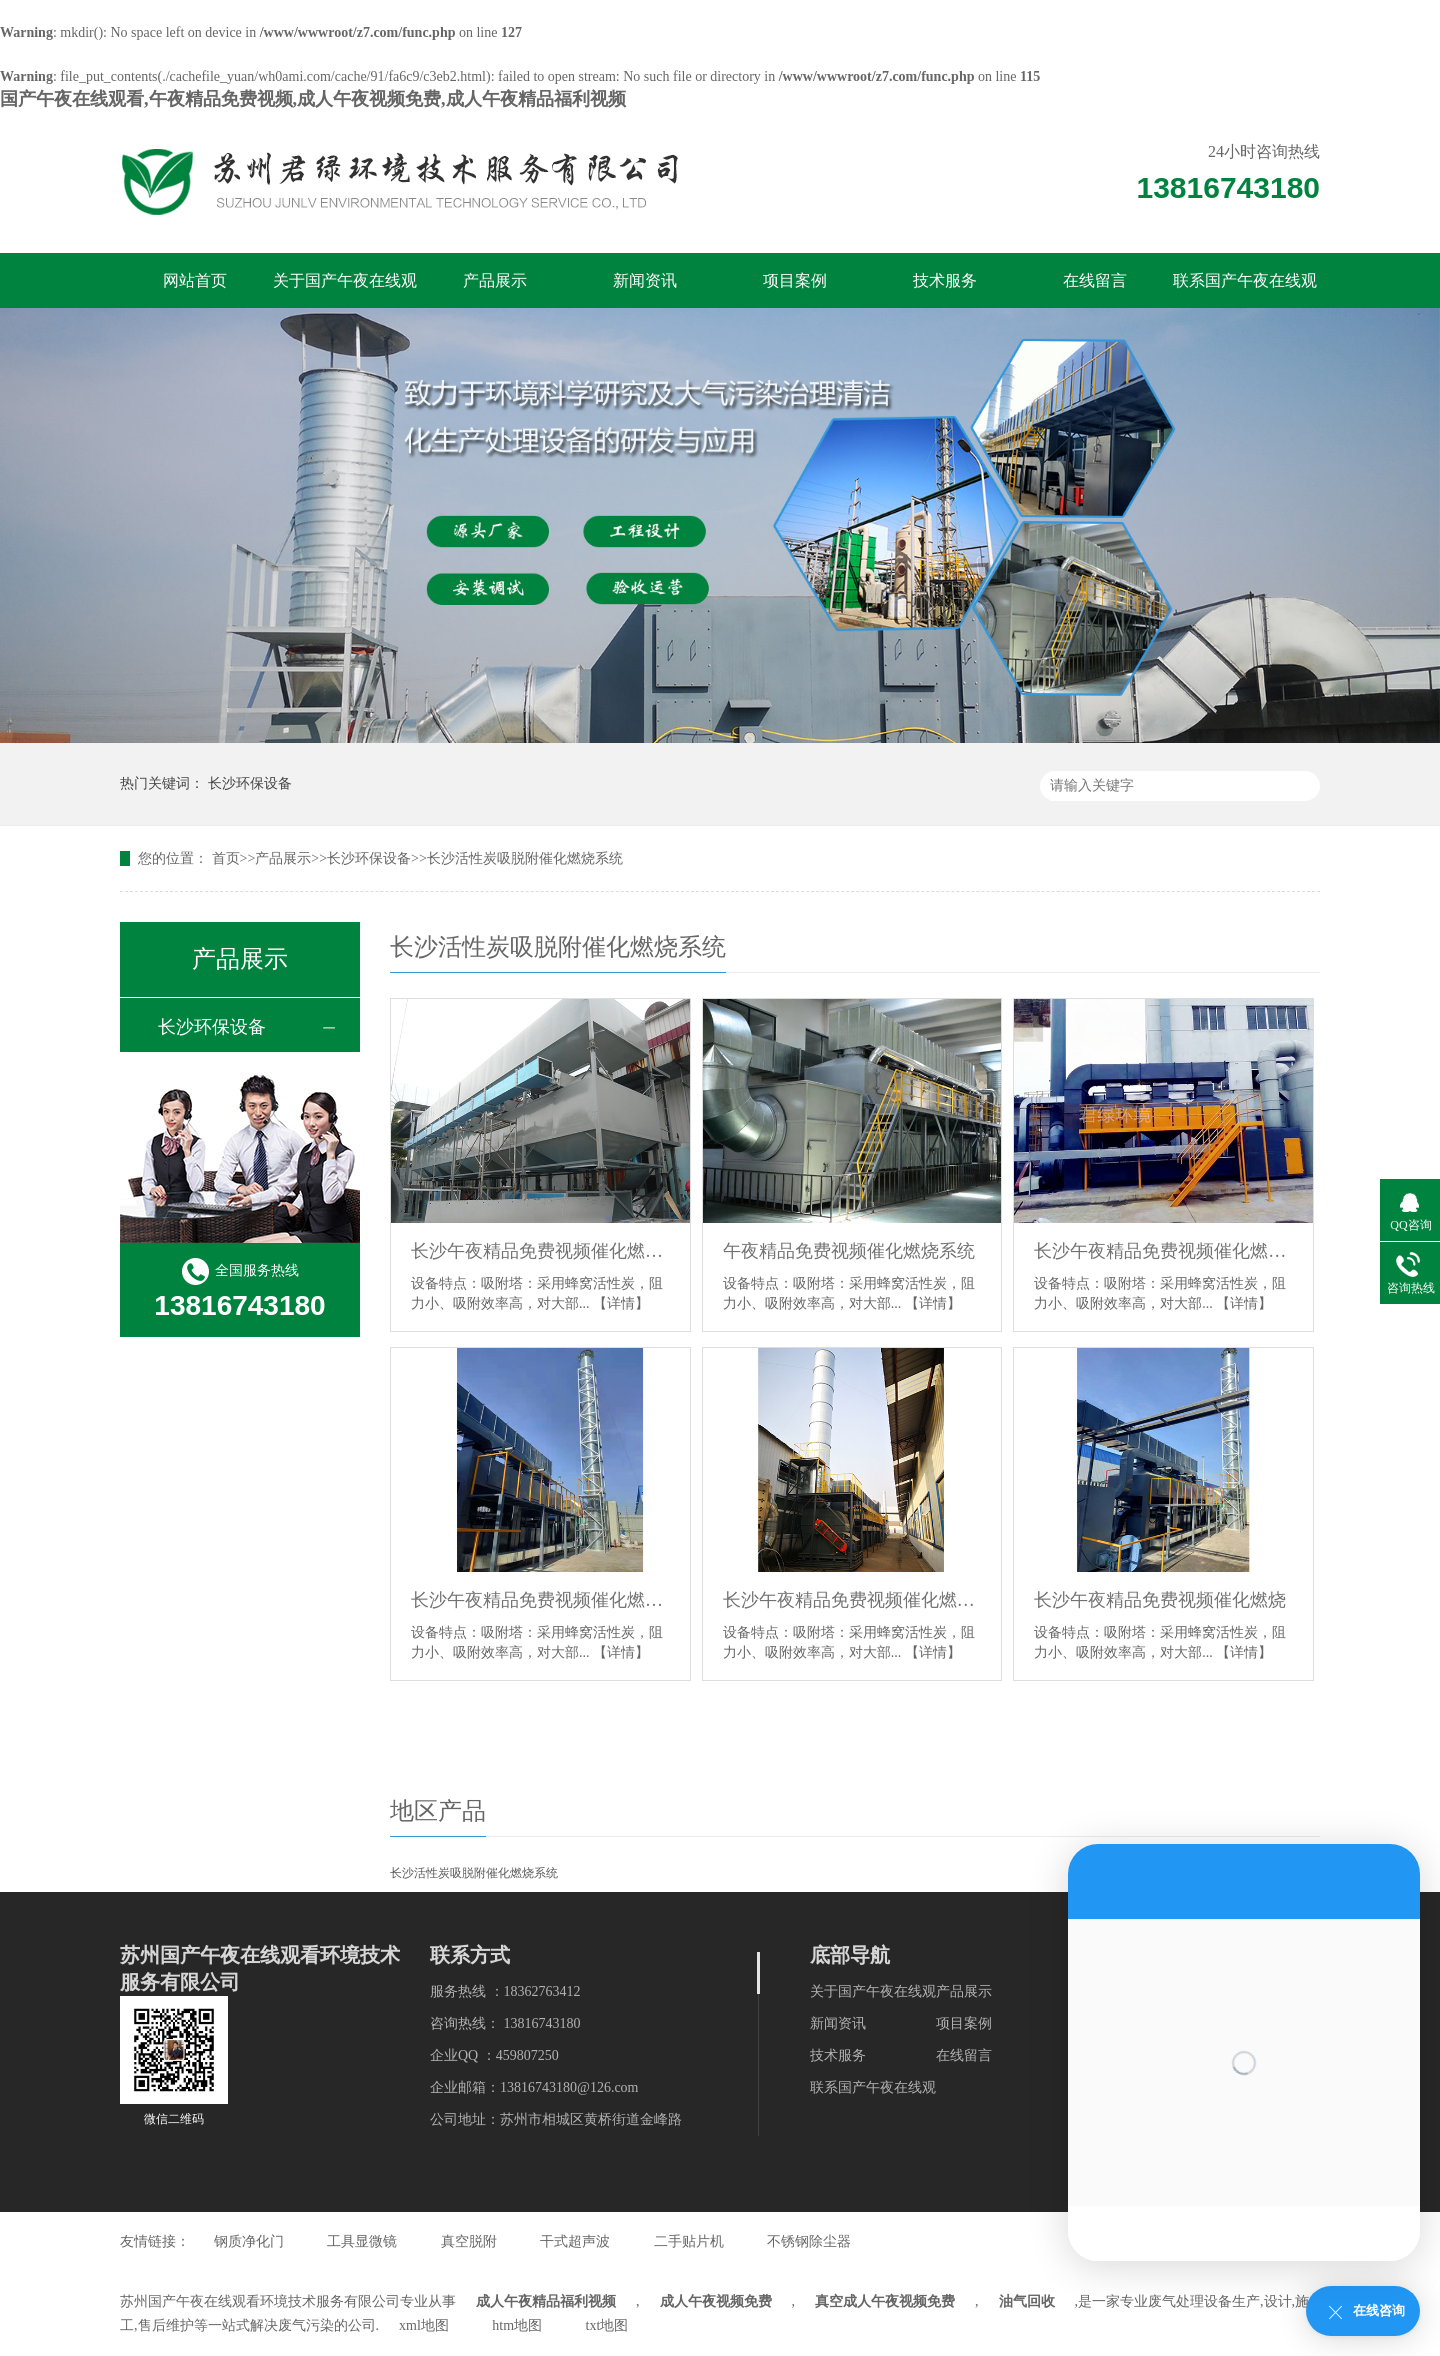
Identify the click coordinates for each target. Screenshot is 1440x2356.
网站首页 (195, 280)
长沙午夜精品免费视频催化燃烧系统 (540, 1251)
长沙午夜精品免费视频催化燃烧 (1160, 1600)
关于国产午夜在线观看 (345, 290)
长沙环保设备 (250, 783)
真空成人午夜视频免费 (885, 2301)
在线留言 (1095, 280)
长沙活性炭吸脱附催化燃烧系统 (525, 858)
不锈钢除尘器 (809, 2241)
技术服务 (945, 280)
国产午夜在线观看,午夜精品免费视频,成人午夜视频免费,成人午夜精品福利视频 (313, 99)
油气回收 (1027, 2301)
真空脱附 (469, 2241)
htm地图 (517, 2325)
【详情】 (621, 1303)
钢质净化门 (249, 2241)
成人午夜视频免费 (716, 2301)
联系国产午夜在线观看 (1245, 290)
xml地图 (424, 2325)
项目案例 (795, 280)
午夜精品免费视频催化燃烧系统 (849, 1251)
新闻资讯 (645, 280)
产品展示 (495, 280)
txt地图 (607, 2325)
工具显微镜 (362, 2241)
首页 (226, 858)
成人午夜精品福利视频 (546, 2301)
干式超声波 (575, 2241)
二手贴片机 (689, 2241)
